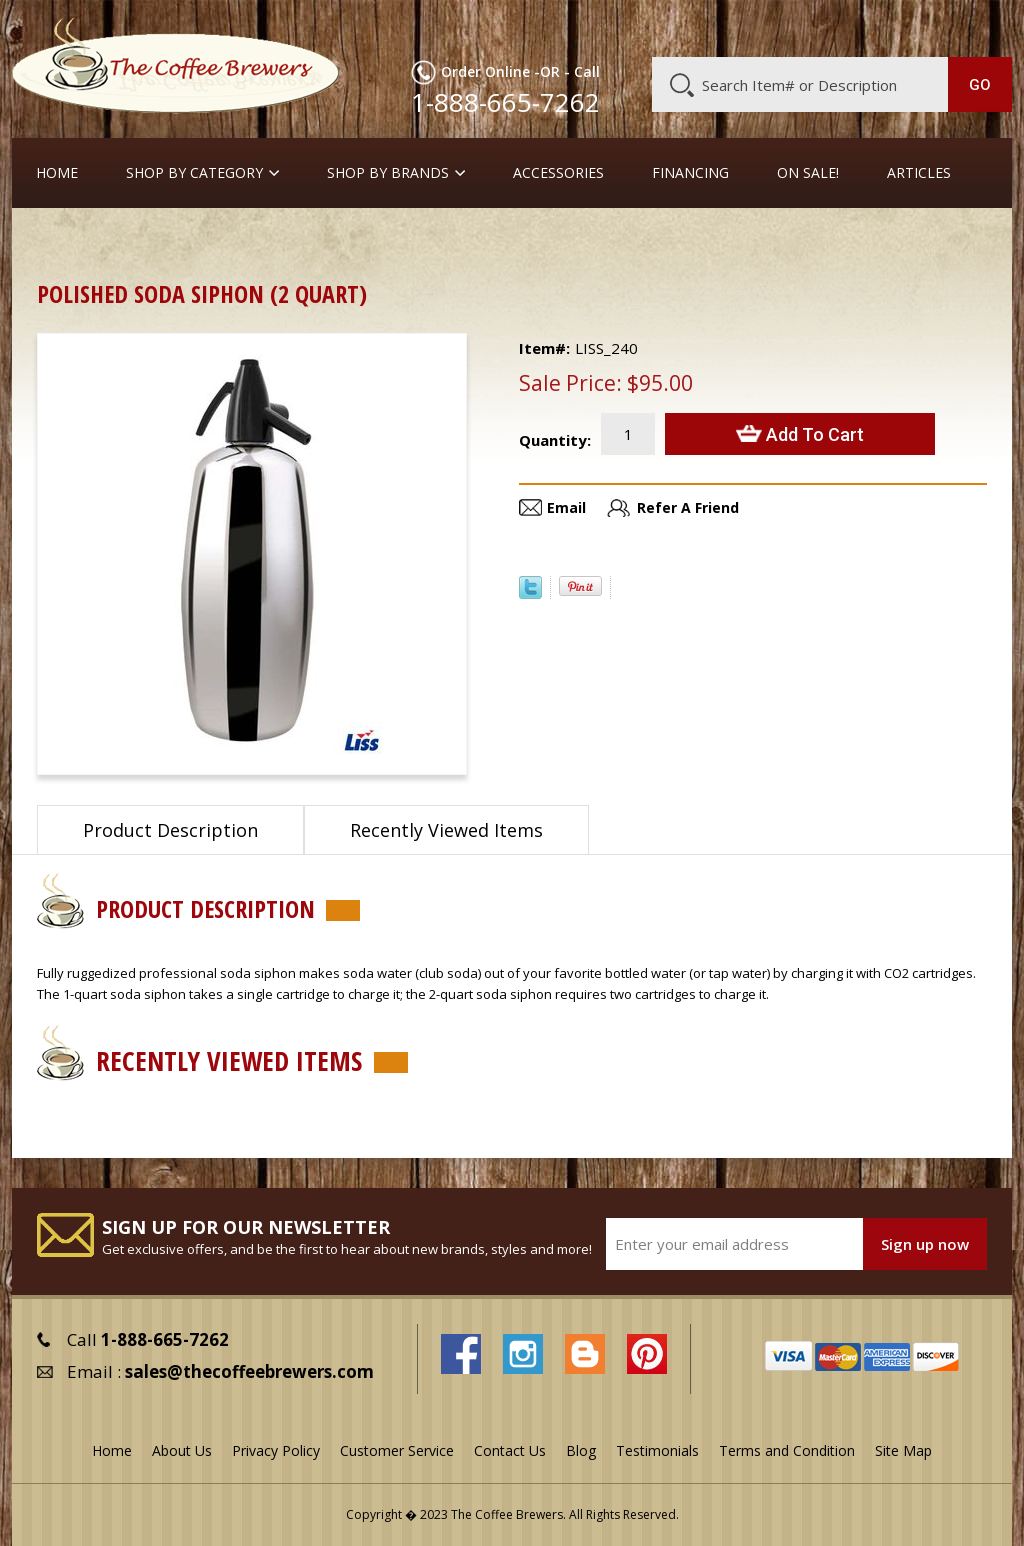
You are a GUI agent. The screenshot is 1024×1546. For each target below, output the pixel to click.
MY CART (978, 25)
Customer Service (763, 27)
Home (57, 173)
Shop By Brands (388, 173)
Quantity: (555, 440)
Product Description (170, 830)
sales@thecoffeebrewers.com (249, 1371)
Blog (853, 27)
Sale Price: (570, 383)
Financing (690, 173)
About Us (658, 27)
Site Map (903, 1450)
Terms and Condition (787, 1450)
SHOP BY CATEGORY (194, 173)
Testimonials (657, 1450)
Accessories (558, 173)
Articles (919, 173)
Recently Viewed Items (446, 830)
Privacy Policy (276, 1450)
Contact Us (510, 1450)
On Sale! (808, 173)
